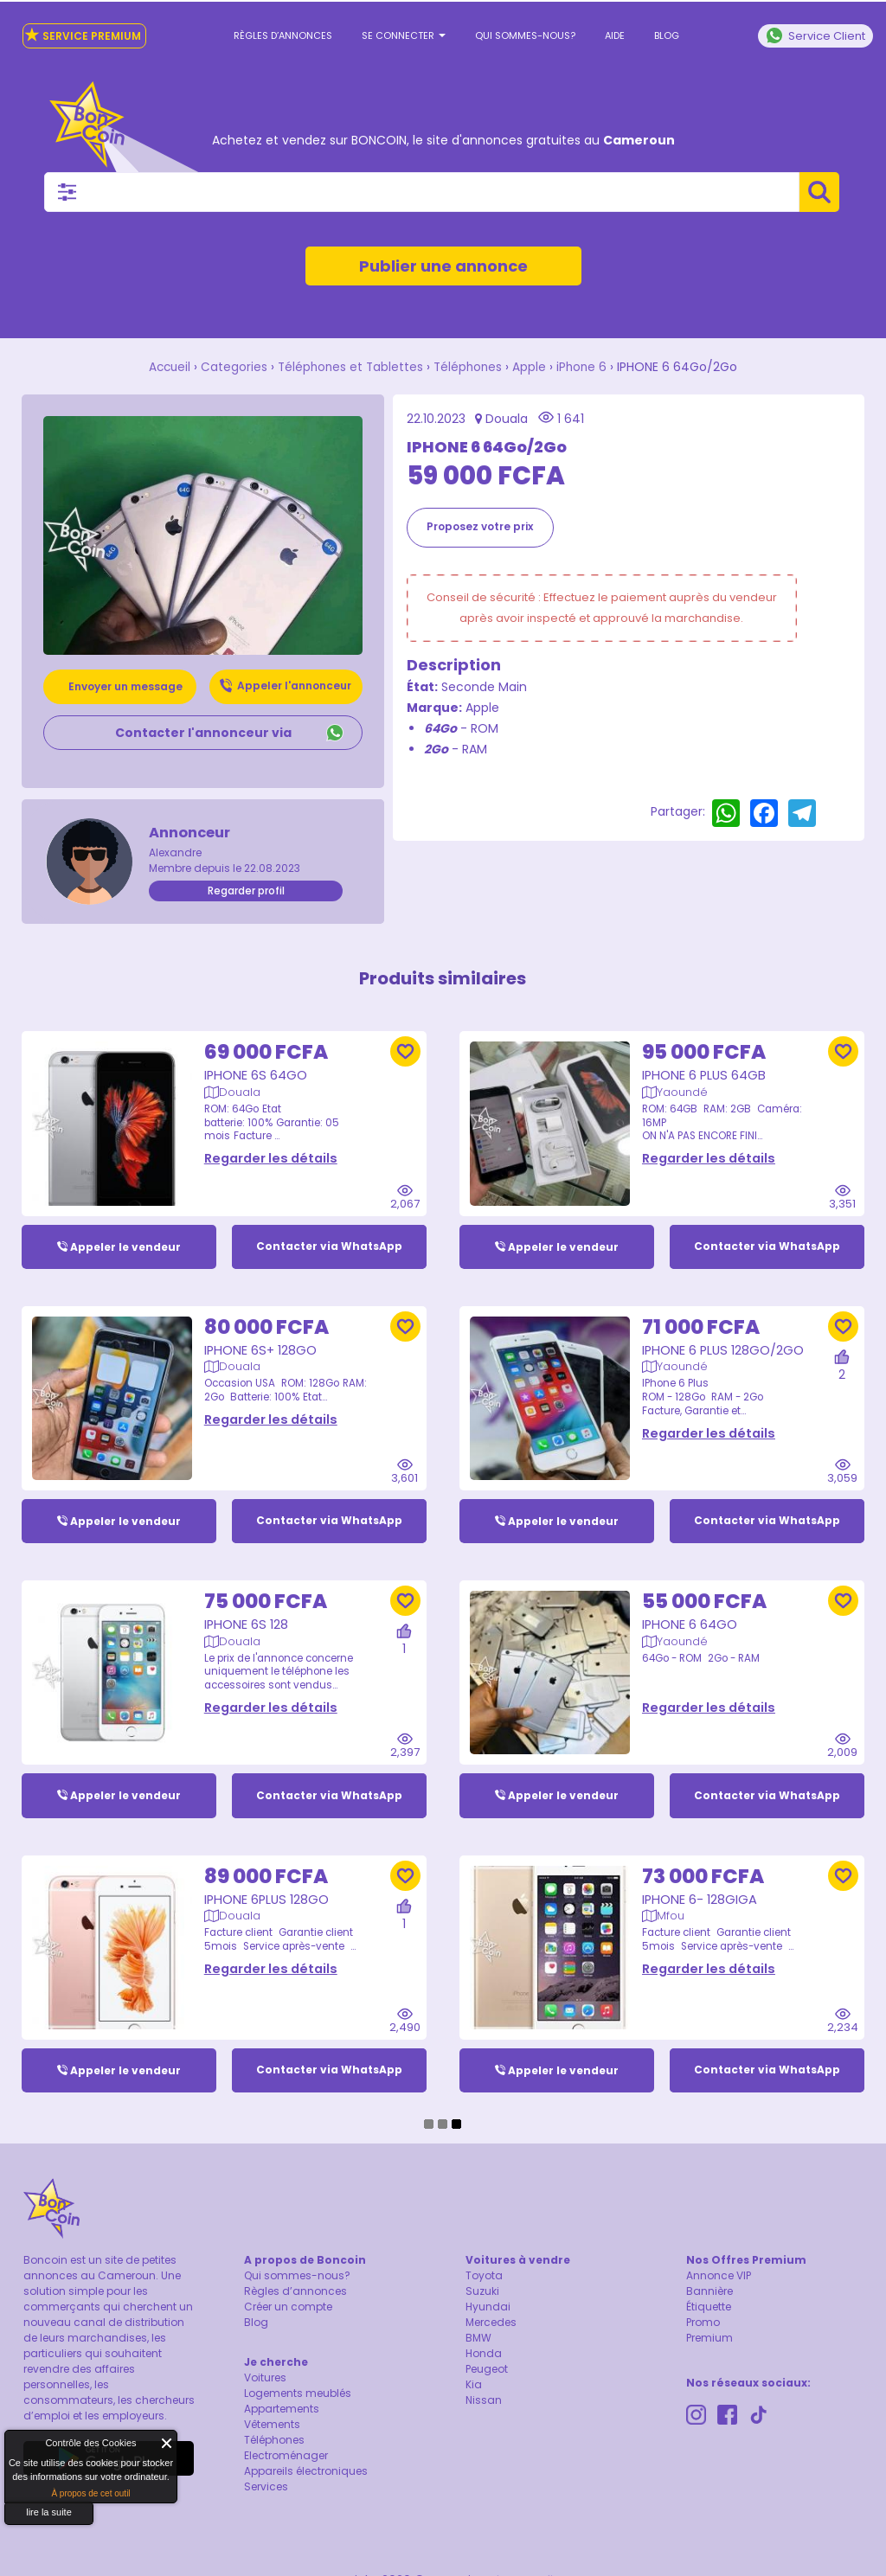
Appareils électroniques (306, 2472)
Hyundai (487, 2308)
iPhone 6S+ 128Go (261, 1337)
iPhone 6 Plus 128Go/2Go (724, 1337)
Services (266, 2488)
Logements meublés (297, 2394)
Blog (666, 35)
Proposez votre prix (480, 525)
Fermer (167, 2443)
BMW (478, 2339)
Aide (615, 35)
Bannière (709, 2292)
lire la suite (49, 2512)
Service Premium (82, 35)
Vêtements (272, 2426)
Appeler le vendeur (125, 1233)
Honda (483, 2355)
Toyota (484, 2277)
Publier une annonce (443, 266)
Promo (703, 2323)
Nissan (483, 2401)
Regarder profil (246, 889)
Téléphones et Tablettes (349, 366)
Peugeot (486, 2370)
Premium (709, 2339)
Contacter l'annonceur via (203, 731)
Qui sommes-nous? (525, 35)
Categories (231, 366)
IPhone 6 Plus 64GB (705, 1062)
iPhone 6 (586, 366)
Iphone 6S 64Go (256, 1062)
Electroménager (286, 2457)
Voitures (265, 2379)
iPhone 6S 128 (247, 1612)
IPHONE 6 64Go (690, 1612)
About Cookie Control (22, 2447)
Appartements (281, 2410)
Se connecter (404, 35)
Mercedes (491, 2323)
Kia (473, 2386)
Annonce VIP (718, 2277)
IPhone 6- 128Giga (700, 1888)
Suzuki (482, 2292)
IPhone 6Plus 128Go (268, 1888)
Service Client (815, 35)
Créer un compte (288, 2308)
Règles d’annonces (283, 35)
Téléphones (469, 366)
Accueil (166, 366)
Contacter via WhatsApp (329, 1233)
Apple (532, 366)
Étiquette (708, 2308)
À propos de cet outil (90, 2493)
